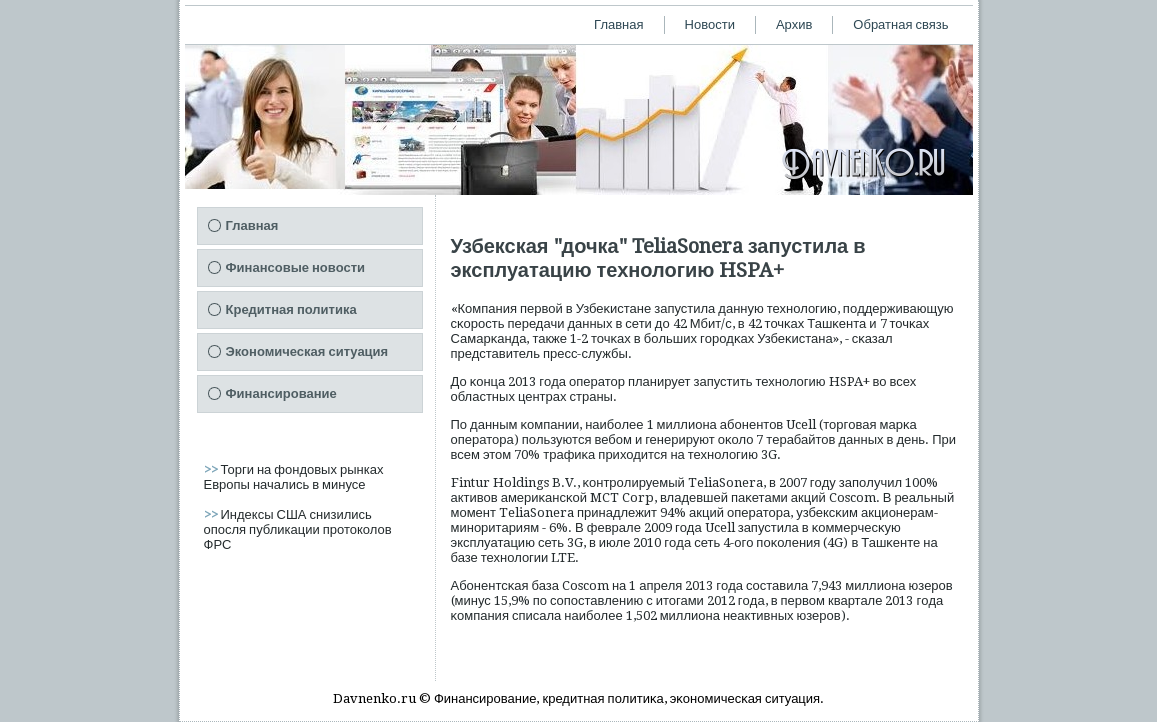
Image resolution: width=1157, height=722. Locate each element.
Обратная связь (900, 24)
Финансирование (281, 393)
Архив (794, 24)
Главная (618, 24)
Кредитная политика (291, 309)
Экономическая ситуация (307, 351)
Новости (710, 24)
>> (212, 469)
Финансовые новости (296, 267)
